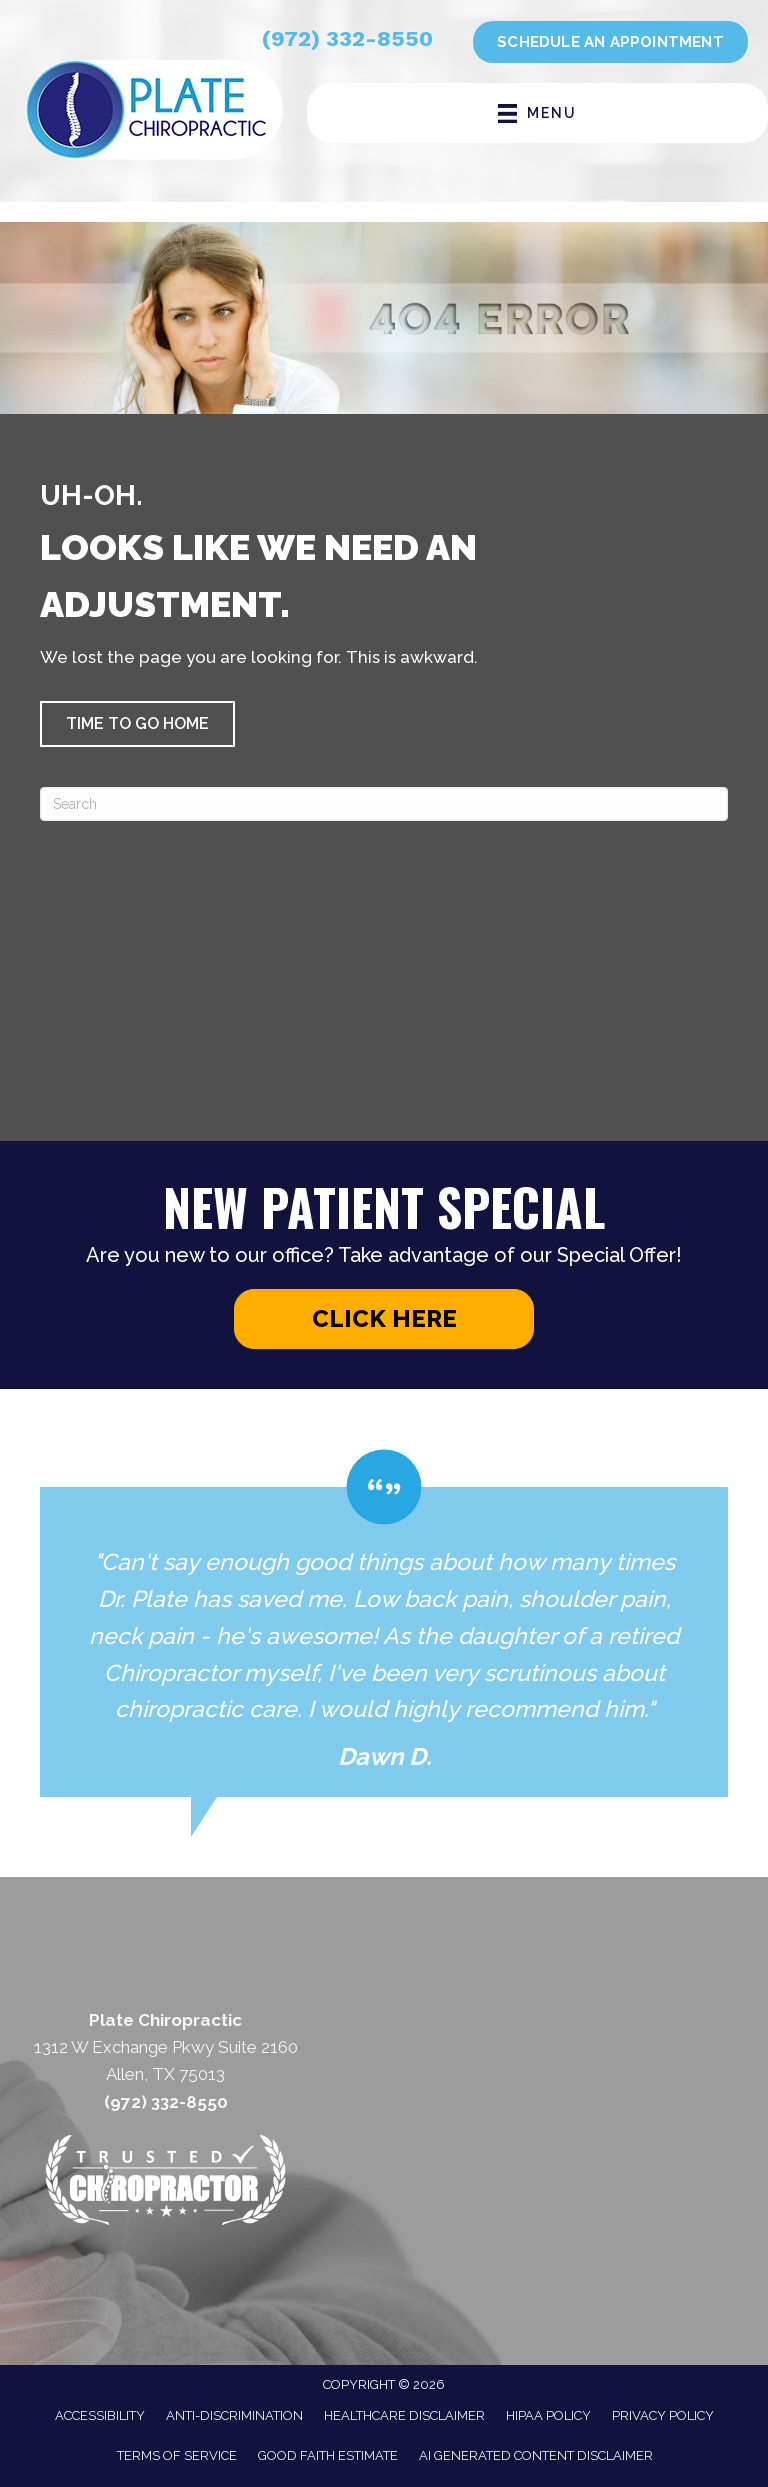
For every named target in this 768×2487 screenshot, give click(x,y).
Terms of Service (177, 2455)
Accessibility (100, 2415)
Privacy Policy (663, 2415)
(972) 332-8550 (347, 38)
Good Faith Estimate (328, 2455)
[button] (137, 724)
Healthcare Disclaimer (404, 2415)
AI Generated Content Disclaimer (536, 2455)
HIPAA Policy (548, 2415)
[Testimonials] (384, 1622)
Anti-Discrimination (234, 2415)
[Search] (384, 804)
